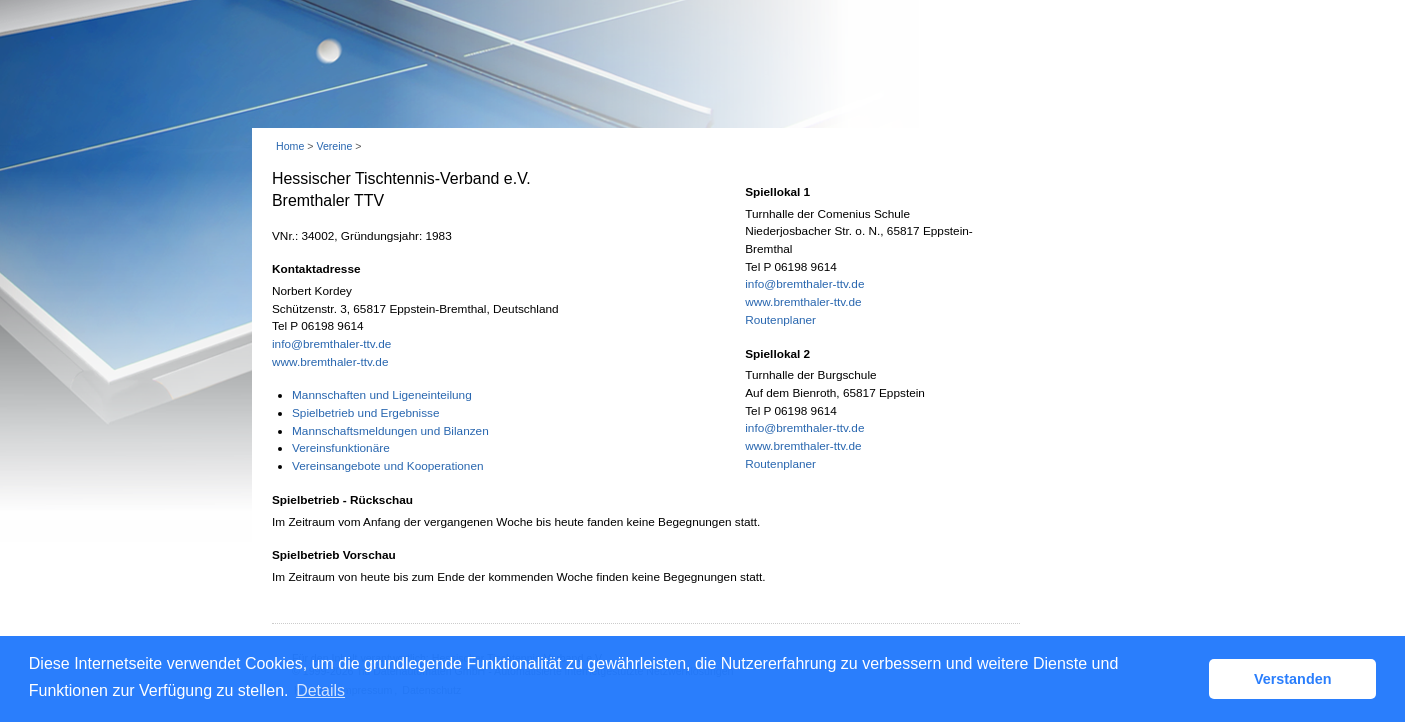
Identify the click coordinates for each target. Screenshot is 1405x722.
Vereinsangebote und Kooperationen (388, 466)
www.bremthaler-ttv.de (330, 362)
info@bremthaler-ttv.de (331, 344)
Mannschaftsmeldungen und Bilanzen (390, 431)
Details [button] (320, 690)
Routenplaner (780, 320)
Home (290, 146)
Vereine (334, 146)
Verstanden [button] (1293, 679)
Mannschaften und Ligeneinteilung (382, 395)
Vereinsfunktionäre (341, 448)
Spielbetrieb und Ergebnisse (366, 413)
